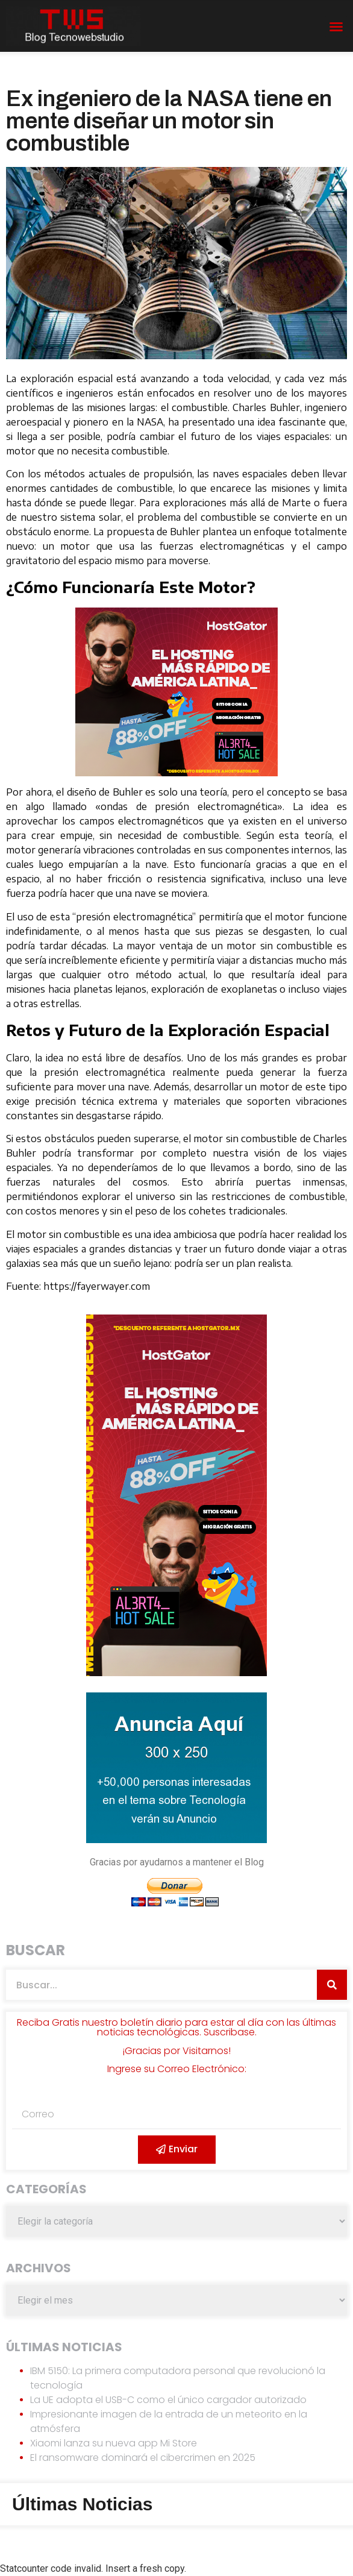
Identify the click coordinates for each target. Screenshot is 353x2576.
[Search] (332, 1985)
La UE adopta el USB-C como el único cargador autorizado (168, 2400)
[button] (336, 26)
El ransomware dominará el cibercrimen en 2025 (142, 2457)
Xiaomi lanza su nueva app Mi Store (113, 2443)
